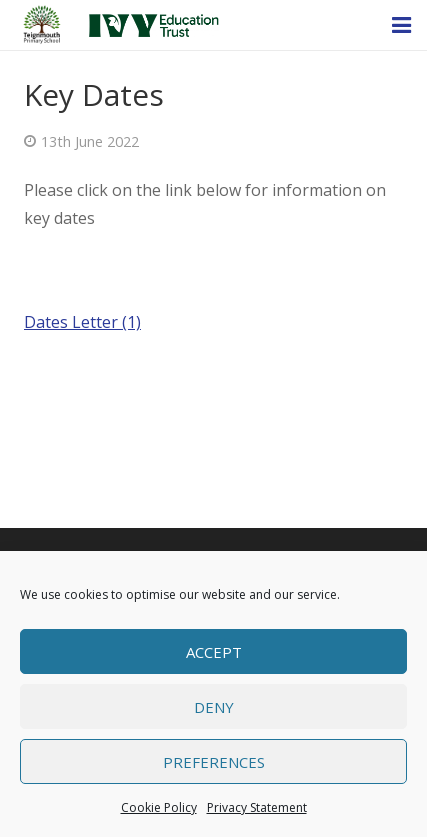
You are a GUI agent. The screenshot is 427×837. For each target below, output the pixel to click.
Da (34, 322)
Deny (214, 707)
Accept (214, 652)
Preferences (214, 762)
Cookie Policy (159, 807)
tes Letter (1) (93, 322)
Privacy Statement (257, 807)
